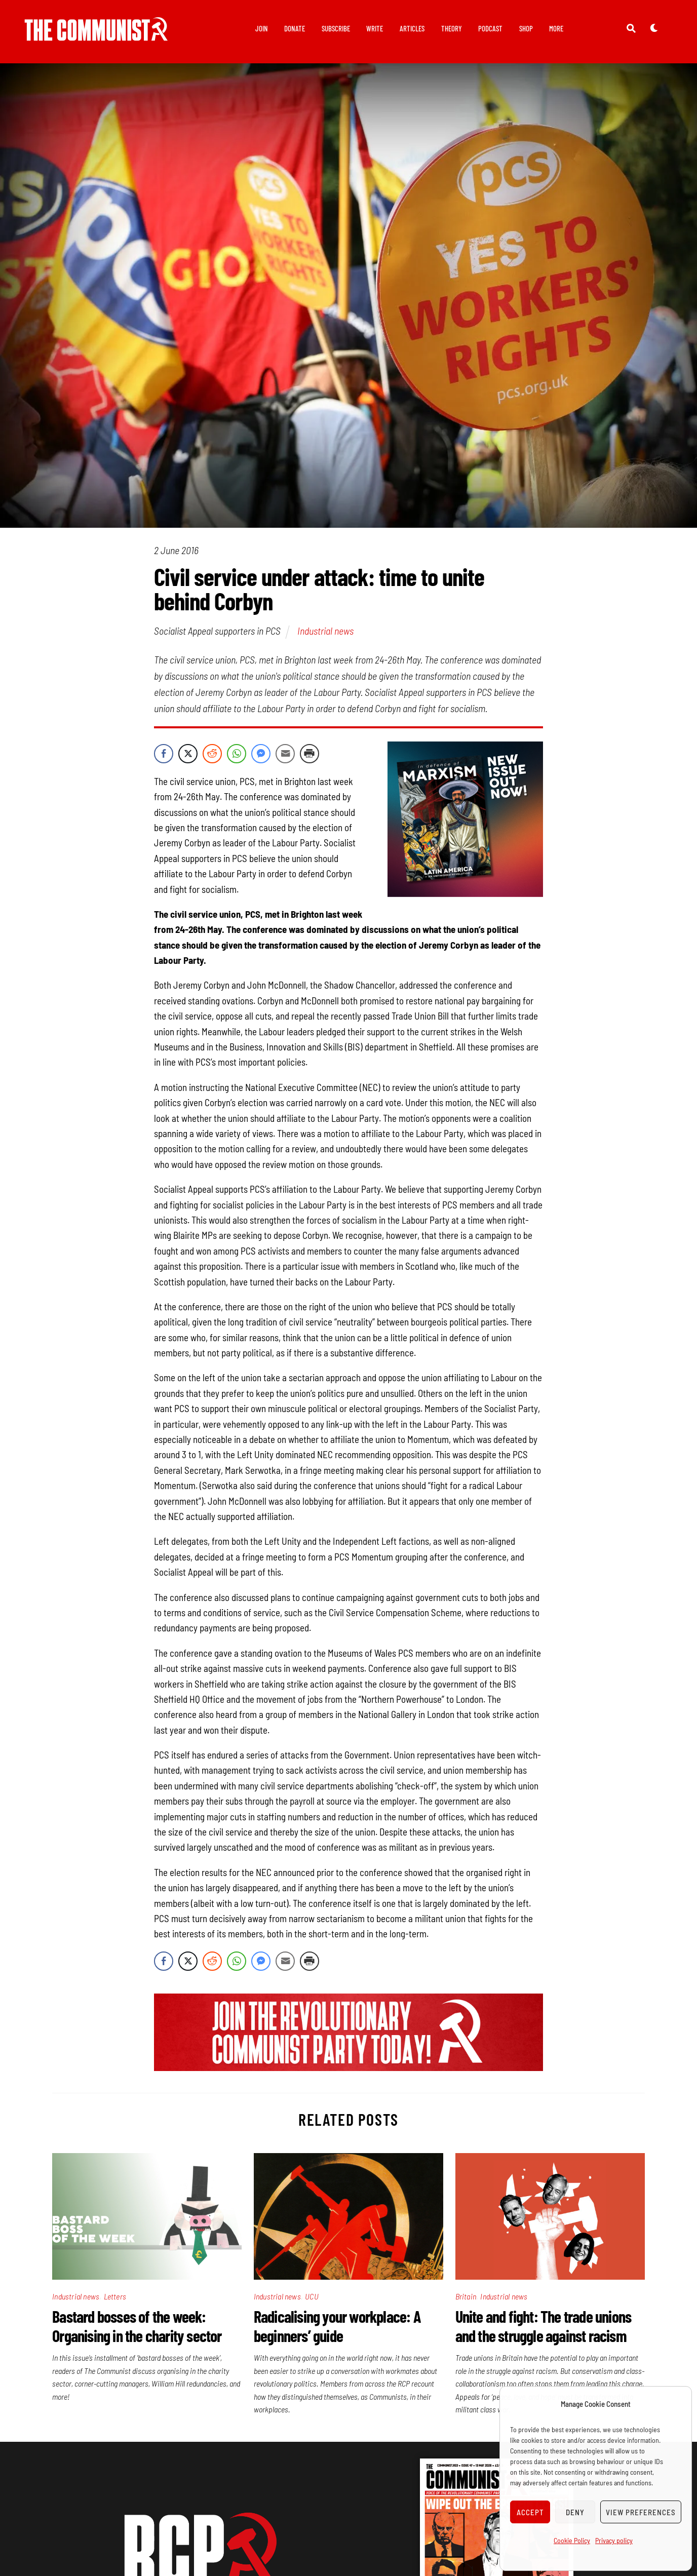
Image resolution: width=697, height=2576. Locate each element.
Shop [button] (526, 28)
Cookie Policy (572, 2540)
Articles (412, 28)
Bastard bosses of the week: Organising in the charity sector (136, 2327)
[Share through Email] (285, 755)
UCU (312, 2297)
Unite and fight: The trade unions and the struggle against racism (543, 2327)
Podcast (490, 28)
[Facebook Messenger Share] (260, 755)
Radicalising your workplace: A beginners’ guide (337, 2327)
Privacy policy (614, 2540)
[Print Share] (309, 755)
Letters (115, 2297)
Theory (451, 28)
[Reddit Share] (212, 755)
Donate (294, 28)
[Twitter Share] (188, 755)
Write (374, 28)
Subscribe (336, 28)
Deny (575, 2512)
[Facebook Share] (163, 755)
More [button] (556, 28)
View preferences (641, 2512)
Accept (530, 2512)
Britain (465, 2297)
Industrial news (325, 633)
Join (261, 28)
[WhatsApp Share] (236, 755)
